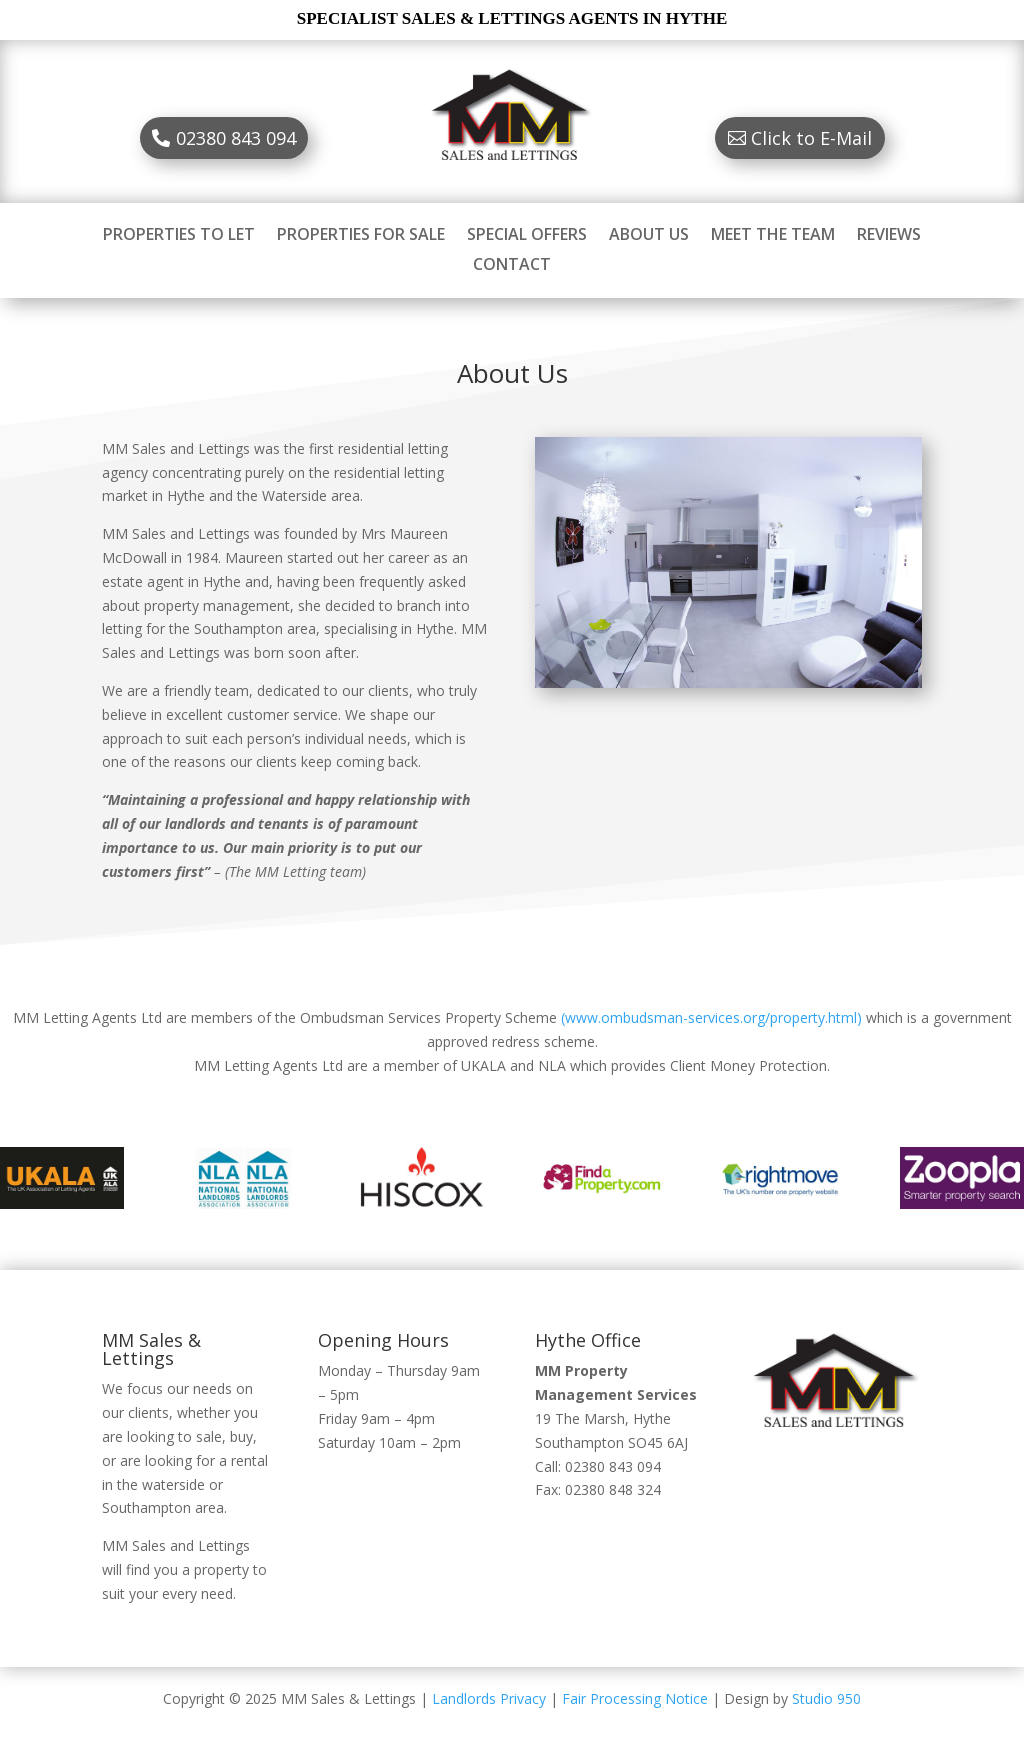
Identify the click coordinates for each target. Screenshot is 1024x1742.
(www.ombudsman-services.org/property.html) (711, 1017)
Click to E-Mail (811, 138)
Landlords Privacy (489, 1698)
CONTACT (512, 266)
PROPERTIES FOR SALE (361, 236)
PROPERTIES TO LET (179, 236)
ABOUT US (649, 236)
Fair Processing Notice (635, 1698)
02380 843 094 (236, 138)
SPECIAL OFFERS (527, 236)
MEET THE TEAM (773, 236)
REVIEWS (889, 236)
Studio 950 (826, 1698)
